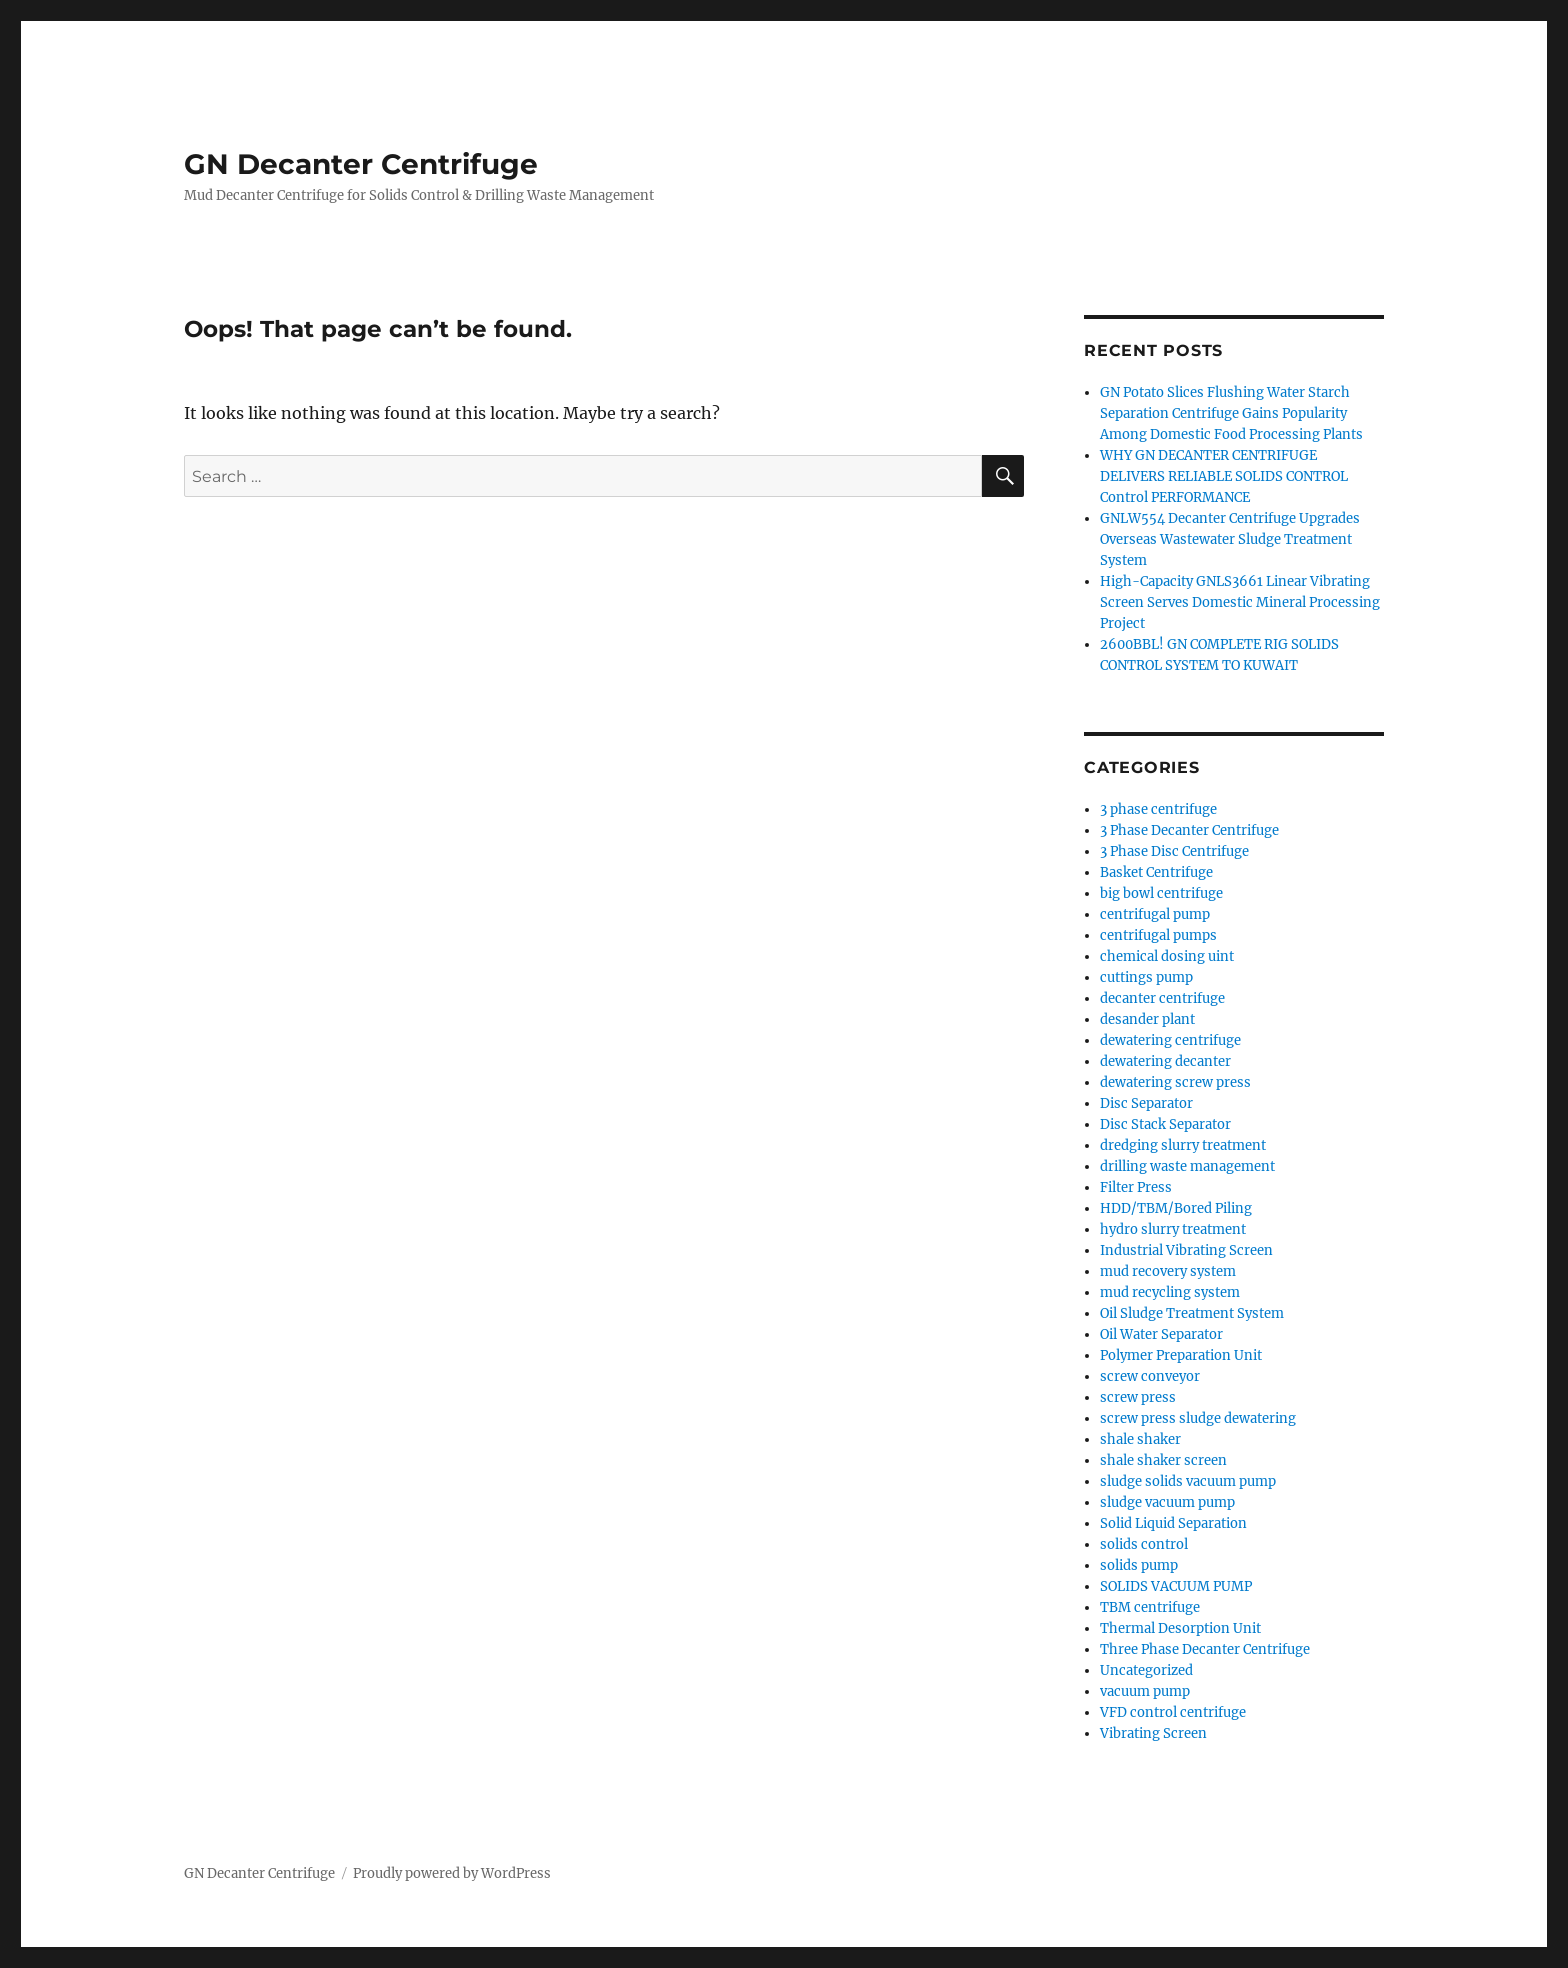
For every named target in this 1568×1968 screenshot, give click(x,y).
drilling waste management (1187, 1166)
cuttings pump (1146, 977)
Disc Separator (1146, 1103)
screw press (1138, 1397)
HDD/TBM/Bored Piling (1176, 1208)
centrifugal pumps (1158, 935)
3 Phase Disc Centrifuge (1174, 851)
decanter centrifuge (1162, 998)
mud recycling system (1170, 1292)
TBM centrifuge (1150, 1607)
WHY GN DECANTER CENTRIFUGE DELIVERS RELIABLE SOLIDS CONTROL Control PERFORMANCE (1224, 476)
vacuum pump (1145, 1691)
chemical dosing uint (1167, 956)
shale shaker (1140, 1439)
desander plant (1147, 1019)
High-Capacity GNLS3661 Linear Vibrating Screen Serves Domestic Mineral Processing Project (1240, 602)
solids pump (1139, 1565)
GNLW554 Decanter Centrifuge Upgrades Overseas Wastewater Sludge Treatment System (1230, 539)
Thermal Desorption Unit (1180, 1628)
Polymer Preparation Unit (1181, 1355)
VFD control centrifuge (1173, 1712)
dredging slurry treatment (1183, 1145)
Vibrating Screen (1153, 1733)
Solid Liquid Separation (1173, 1523)
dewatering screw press (1175, 1082)
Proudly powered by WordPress (452, 1873)
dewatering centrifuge (1170, 1040)
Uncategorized (1146, 1670)
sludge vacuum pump (1167, 1502)
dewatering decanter (1165, 1061)
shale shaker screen (1163, 1460)
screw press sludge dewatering (1198, 1418)
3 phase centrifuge (1158, 809)
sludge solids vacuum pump (1188, 1481)
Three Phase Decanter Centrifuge (1205, 1649)
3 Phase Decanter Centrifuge (1189, 830)
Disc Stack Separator (1165, 1124)
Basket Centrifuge (1156, 872)
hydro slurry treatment (1173, 1229)
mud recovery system (1168, 1271)
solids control (1144, 1544)
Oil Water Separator (1161, 1334)
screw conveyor (1150, 1376)
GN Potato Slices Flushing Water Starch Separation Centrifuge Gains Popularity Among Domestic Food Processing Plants (1231, 413)
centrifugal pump (1155, 914)
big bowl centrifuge (1161, 893)
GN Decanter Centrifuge (361, 164)
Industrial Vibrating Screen (1186, 1250)
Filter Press (1136, 1187)
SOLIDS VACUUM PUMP (1176, 1586)
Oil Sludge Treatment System (1192, 1313)
